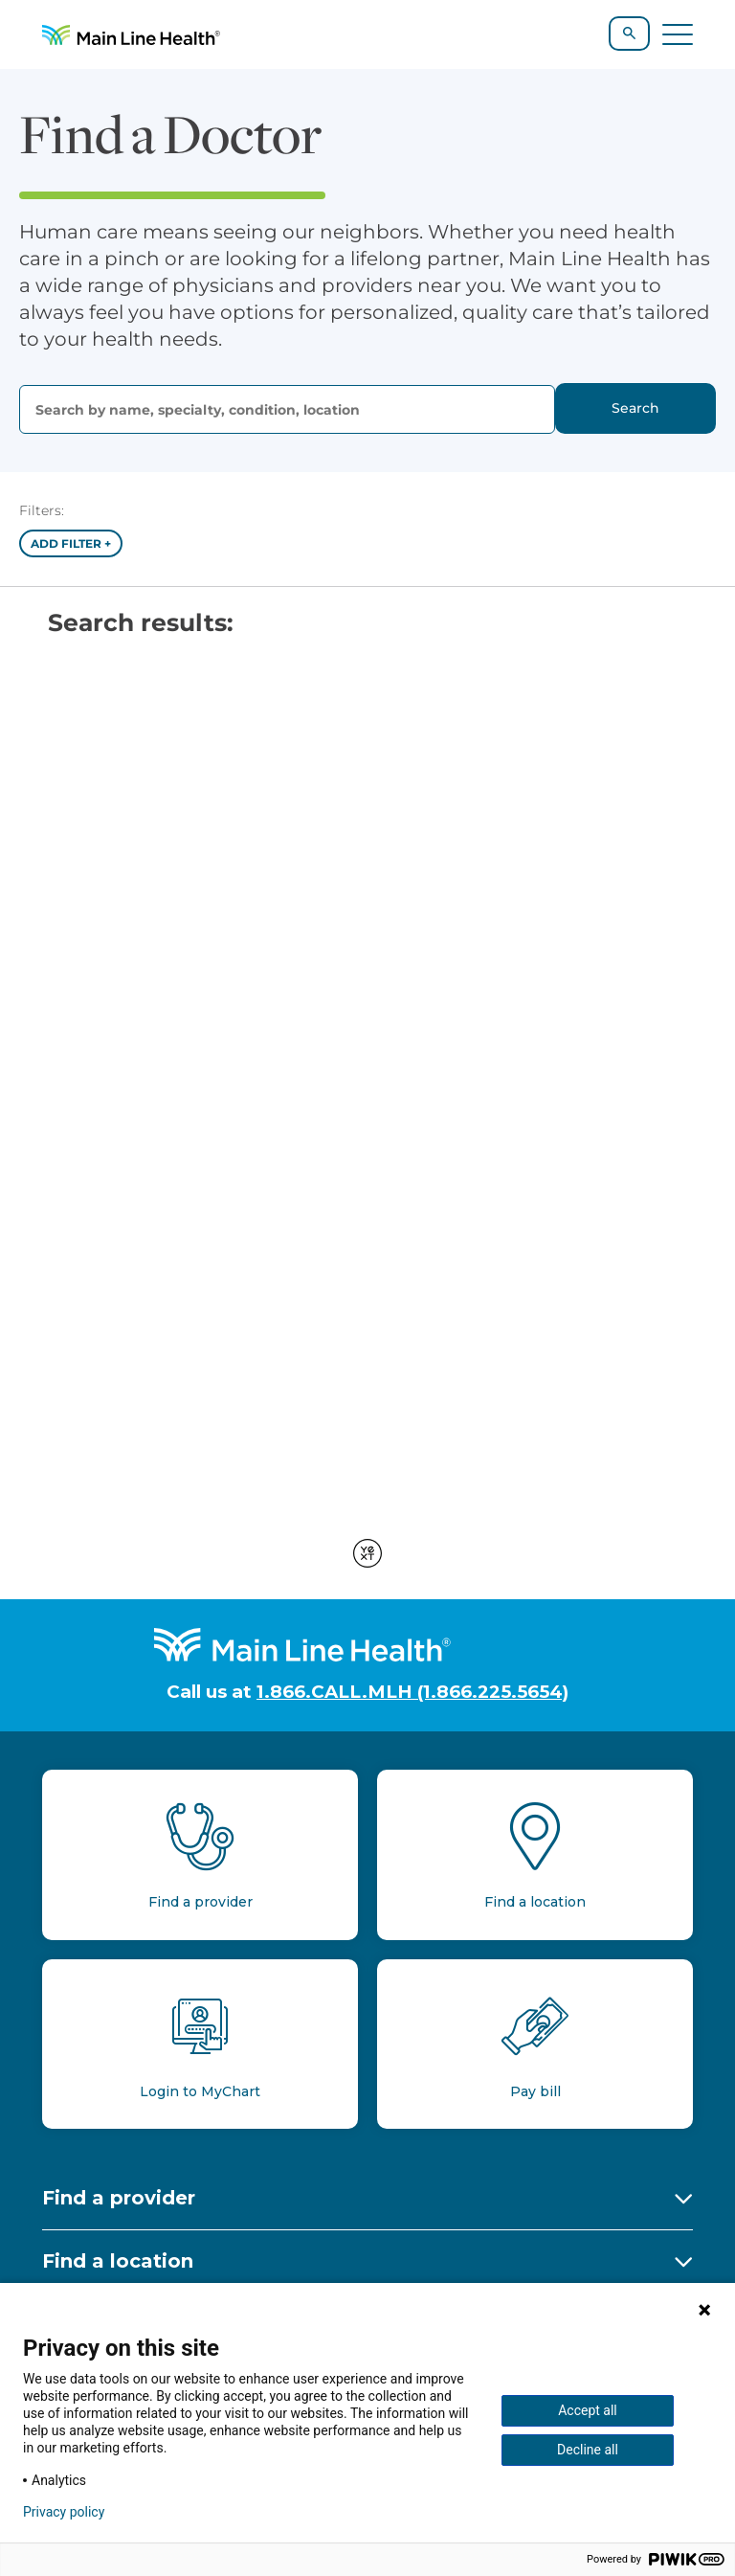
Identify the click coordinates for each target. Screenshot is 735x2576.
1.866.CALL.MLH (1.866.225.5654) (412, 1692)
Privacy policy (63, 2512)
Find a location (117, 2260)
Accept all (587, 2410)
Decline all (587, 2449)
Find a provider (118, 2197)
